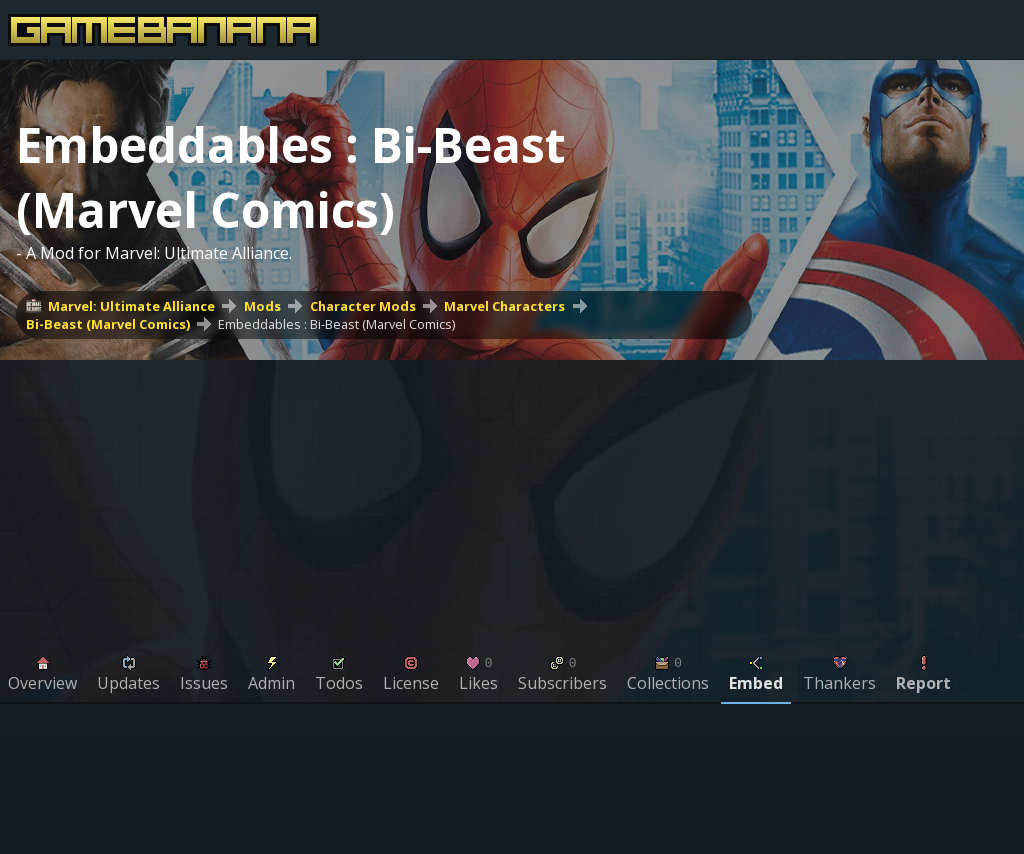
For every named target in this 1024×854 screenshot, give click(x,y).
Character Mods (363, 306)
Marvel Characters (504, 306)
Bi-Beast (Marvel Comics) (108, 324)
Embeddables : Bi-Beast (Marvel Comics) (336, 324)
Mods (262, 306)
